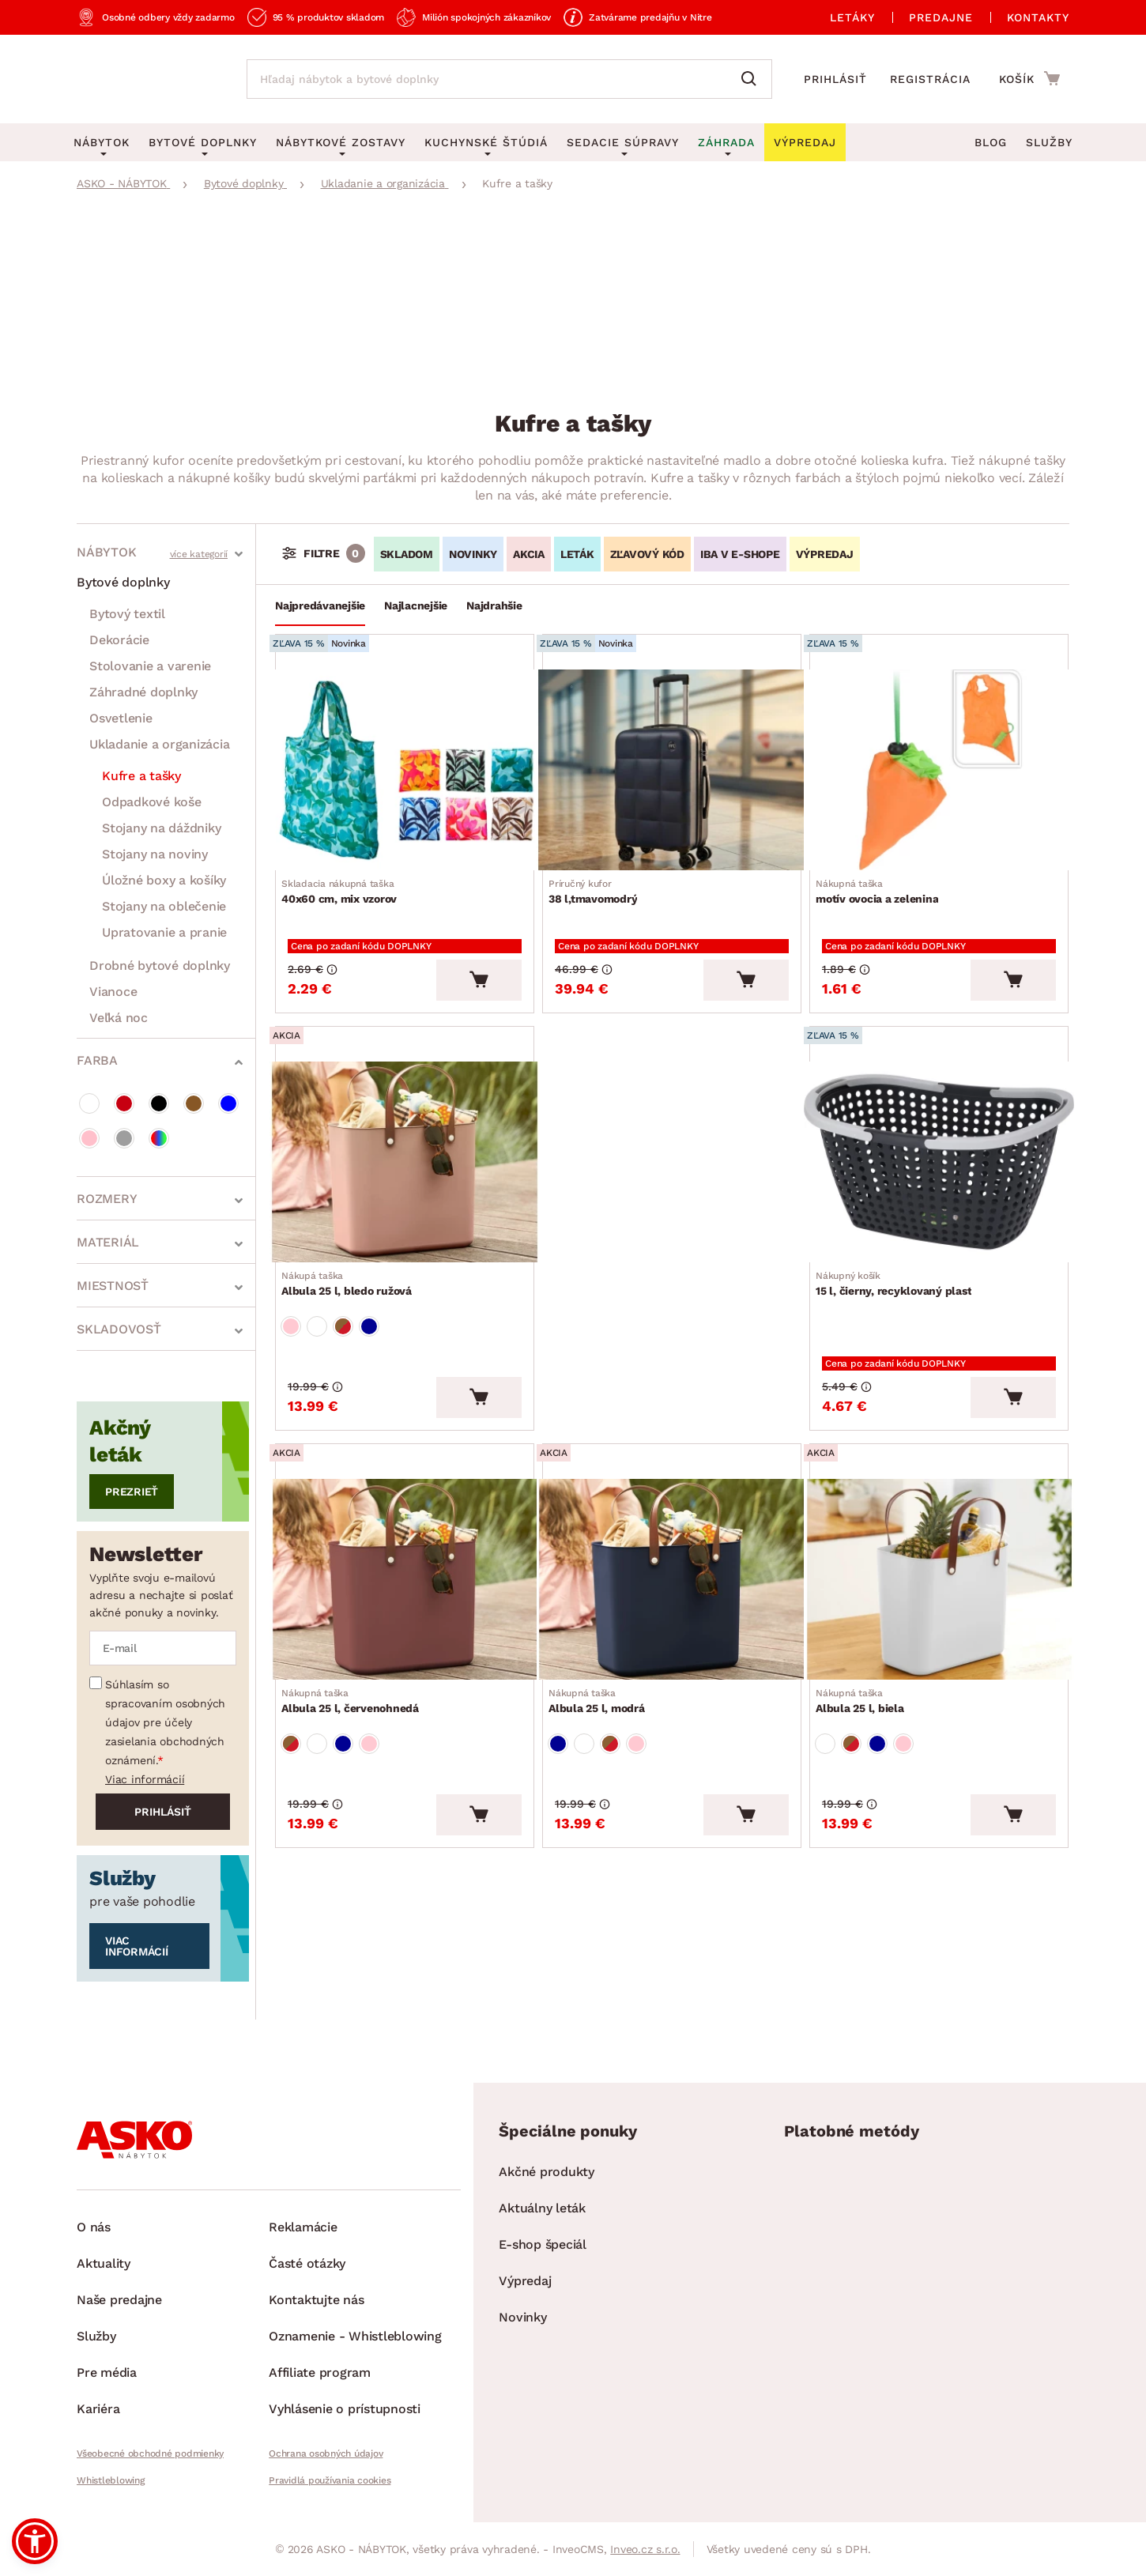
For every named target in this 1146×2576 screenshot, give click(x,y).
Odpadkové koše (152, 801)
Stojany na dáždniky (161, 827)
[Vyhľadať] (752, 79)
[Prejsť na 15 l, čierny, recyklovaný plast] (939, 1133)
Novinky (522, 2317)
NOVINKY (473, 554)
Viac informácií (144, 1779)
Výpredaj (525, 2280)
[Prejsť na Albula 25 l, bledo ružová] (404, 1133)
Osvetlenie (121, 718)
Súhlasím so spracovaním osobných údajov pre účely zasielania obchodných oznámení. (165, 1722)
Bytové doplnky (123, 582)
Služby (1049, 142)
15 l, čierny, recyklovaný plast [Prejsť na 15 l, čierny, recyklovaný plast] (900, 1249)
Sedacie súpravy (623, 142)
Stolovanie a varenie (150, 665)
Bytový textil (127, 613)
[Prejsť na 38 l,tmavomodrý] (672, 765)
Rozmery (107, 1198)
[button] (35, 2541)
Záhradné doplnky (143, 692)
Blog (990, 142)
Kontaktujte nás (316, 2299)
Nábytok (106, 552)
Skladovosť (119, 1329)
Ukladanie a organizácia (159, 744)
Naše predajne (119, 2299)
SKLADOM (406, 554)
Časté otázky (307, 2263)
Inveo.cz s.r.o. (645, 2549)
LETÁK (577, 554)
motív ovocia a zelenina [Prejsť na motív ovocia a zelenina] (883, 881)
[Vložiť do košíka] (479, 956)
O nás (94, 2227)
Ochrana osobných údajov (326, 2453)
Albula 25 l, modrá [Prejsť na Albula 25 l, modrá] (603, 1643)
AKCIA (529, 554)
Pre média (107, 2372)
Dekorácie (119, 639)
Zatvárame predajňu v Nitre (650, 17)
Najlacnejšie (415, 605)
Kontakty (1038, 17)
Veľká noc (118, 1017)
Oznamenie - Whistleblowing (355, 2336)
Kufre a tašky (141, 775)
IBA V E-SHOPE (740, 554)
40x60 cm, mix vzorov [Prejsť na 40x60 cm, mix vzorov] (345, 881)
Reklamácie (303, 2227)
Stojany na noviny (155, 854)
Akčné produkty (546, 2171)
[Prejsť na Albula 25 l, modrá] (672, 1527)
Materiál (108, 1242)
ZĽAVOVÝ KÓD (647, 554)
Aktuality (103, 2263)
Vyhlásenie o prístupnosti (344, 2408)
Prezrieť (131, 1491)
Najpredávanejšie (320, 605)
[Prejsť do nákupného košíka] (1029, 78)
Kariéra (98, 2408)
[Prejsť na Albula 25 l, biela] (939, 1527)
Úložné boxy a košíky (164, 880)
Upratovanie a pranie (164, 932)
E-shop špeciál (542, 2244)
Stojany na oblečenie (164, 906)
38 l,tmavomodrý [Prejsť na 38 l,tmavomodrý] (599, 881)
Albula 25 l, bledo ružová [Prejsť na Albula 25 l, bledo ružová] (353, 1249)
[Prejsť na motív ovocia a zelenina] (939, 765)
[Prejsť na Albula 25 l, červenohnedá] (404, 1527)
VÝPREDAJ (825, 554)
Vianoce (113, 991)
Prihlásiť (835, 79)
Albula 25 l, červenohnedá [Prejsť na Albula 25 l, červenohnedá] (356, 1643)
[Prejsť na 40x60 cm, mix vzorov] (404, 765)
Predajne (941, 17)
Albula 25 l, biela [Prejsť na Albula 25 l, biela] (866, 1643)
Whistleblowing (111, 2480)
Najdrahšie (494, 605)
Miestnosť (113, 1285)
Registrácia (930, 79)
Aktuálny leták (542, 2208)
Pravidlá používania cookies (329, 2480)
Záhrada (726, 142)
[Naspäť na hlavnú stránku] (146, 79)
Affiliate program (320, 2372)
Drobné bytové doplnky (159, 965)
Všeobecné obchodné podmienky (150, 2453)
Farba (97, 1060)
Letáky (852, 17)
